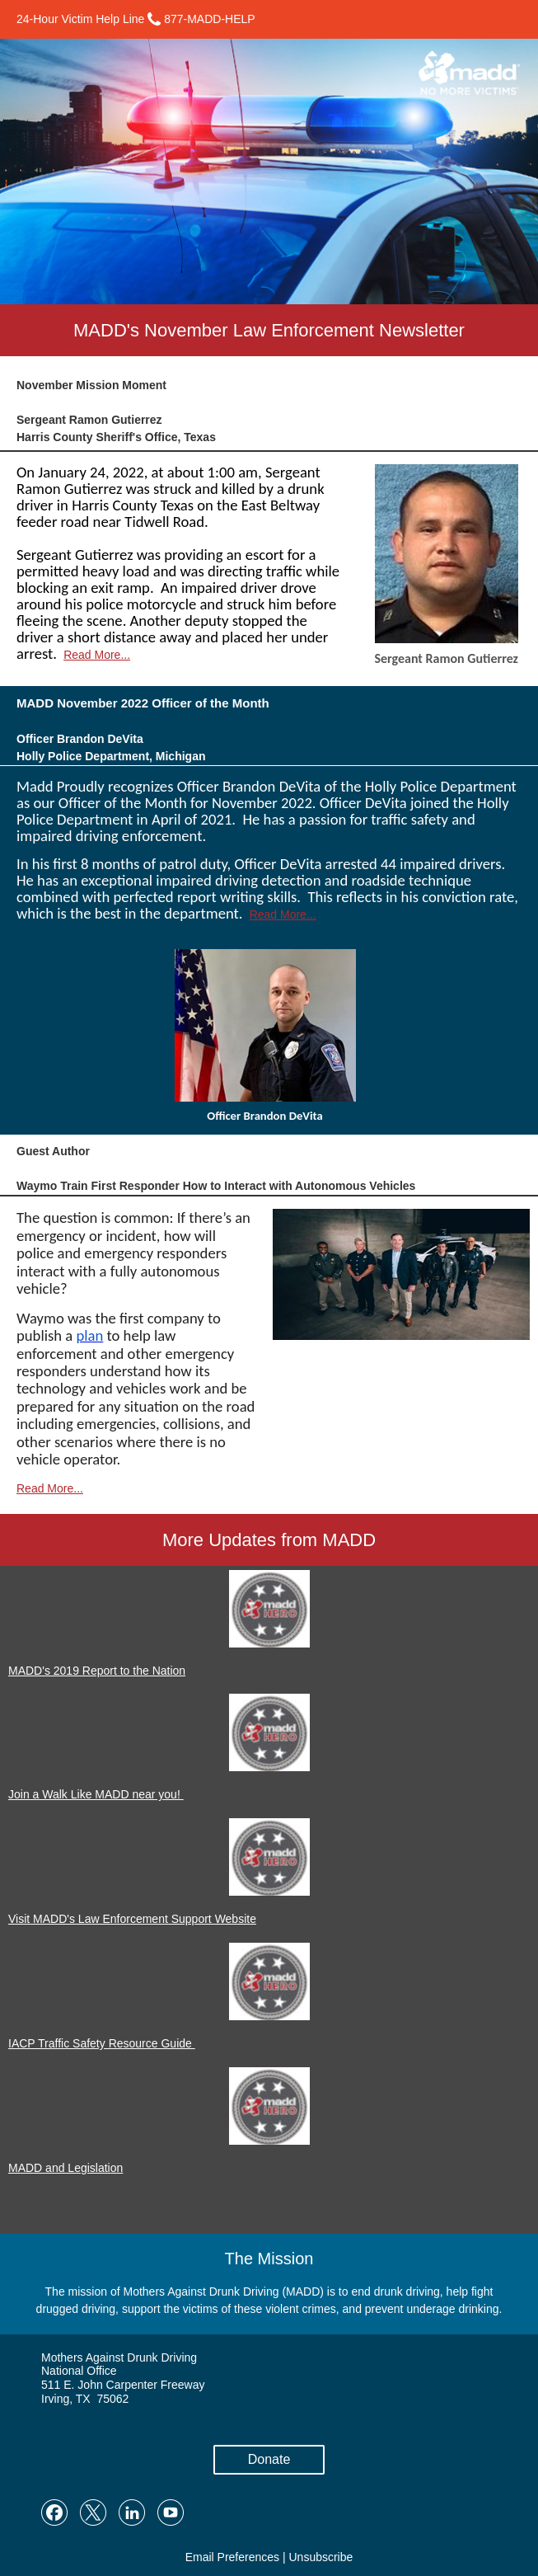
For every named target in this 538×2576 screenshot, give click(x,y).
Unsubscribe (320, 2557)
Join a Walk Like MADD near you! (96, 1794)
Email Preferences (232, 2557)
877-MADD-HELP (201, 19)
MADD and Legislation (65, 2167)
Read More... (96, 654)
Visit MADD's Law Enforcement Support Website (132, 1918)
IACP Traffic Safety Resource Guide (101, 2043)
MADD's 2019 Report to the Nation (96, 1670)
